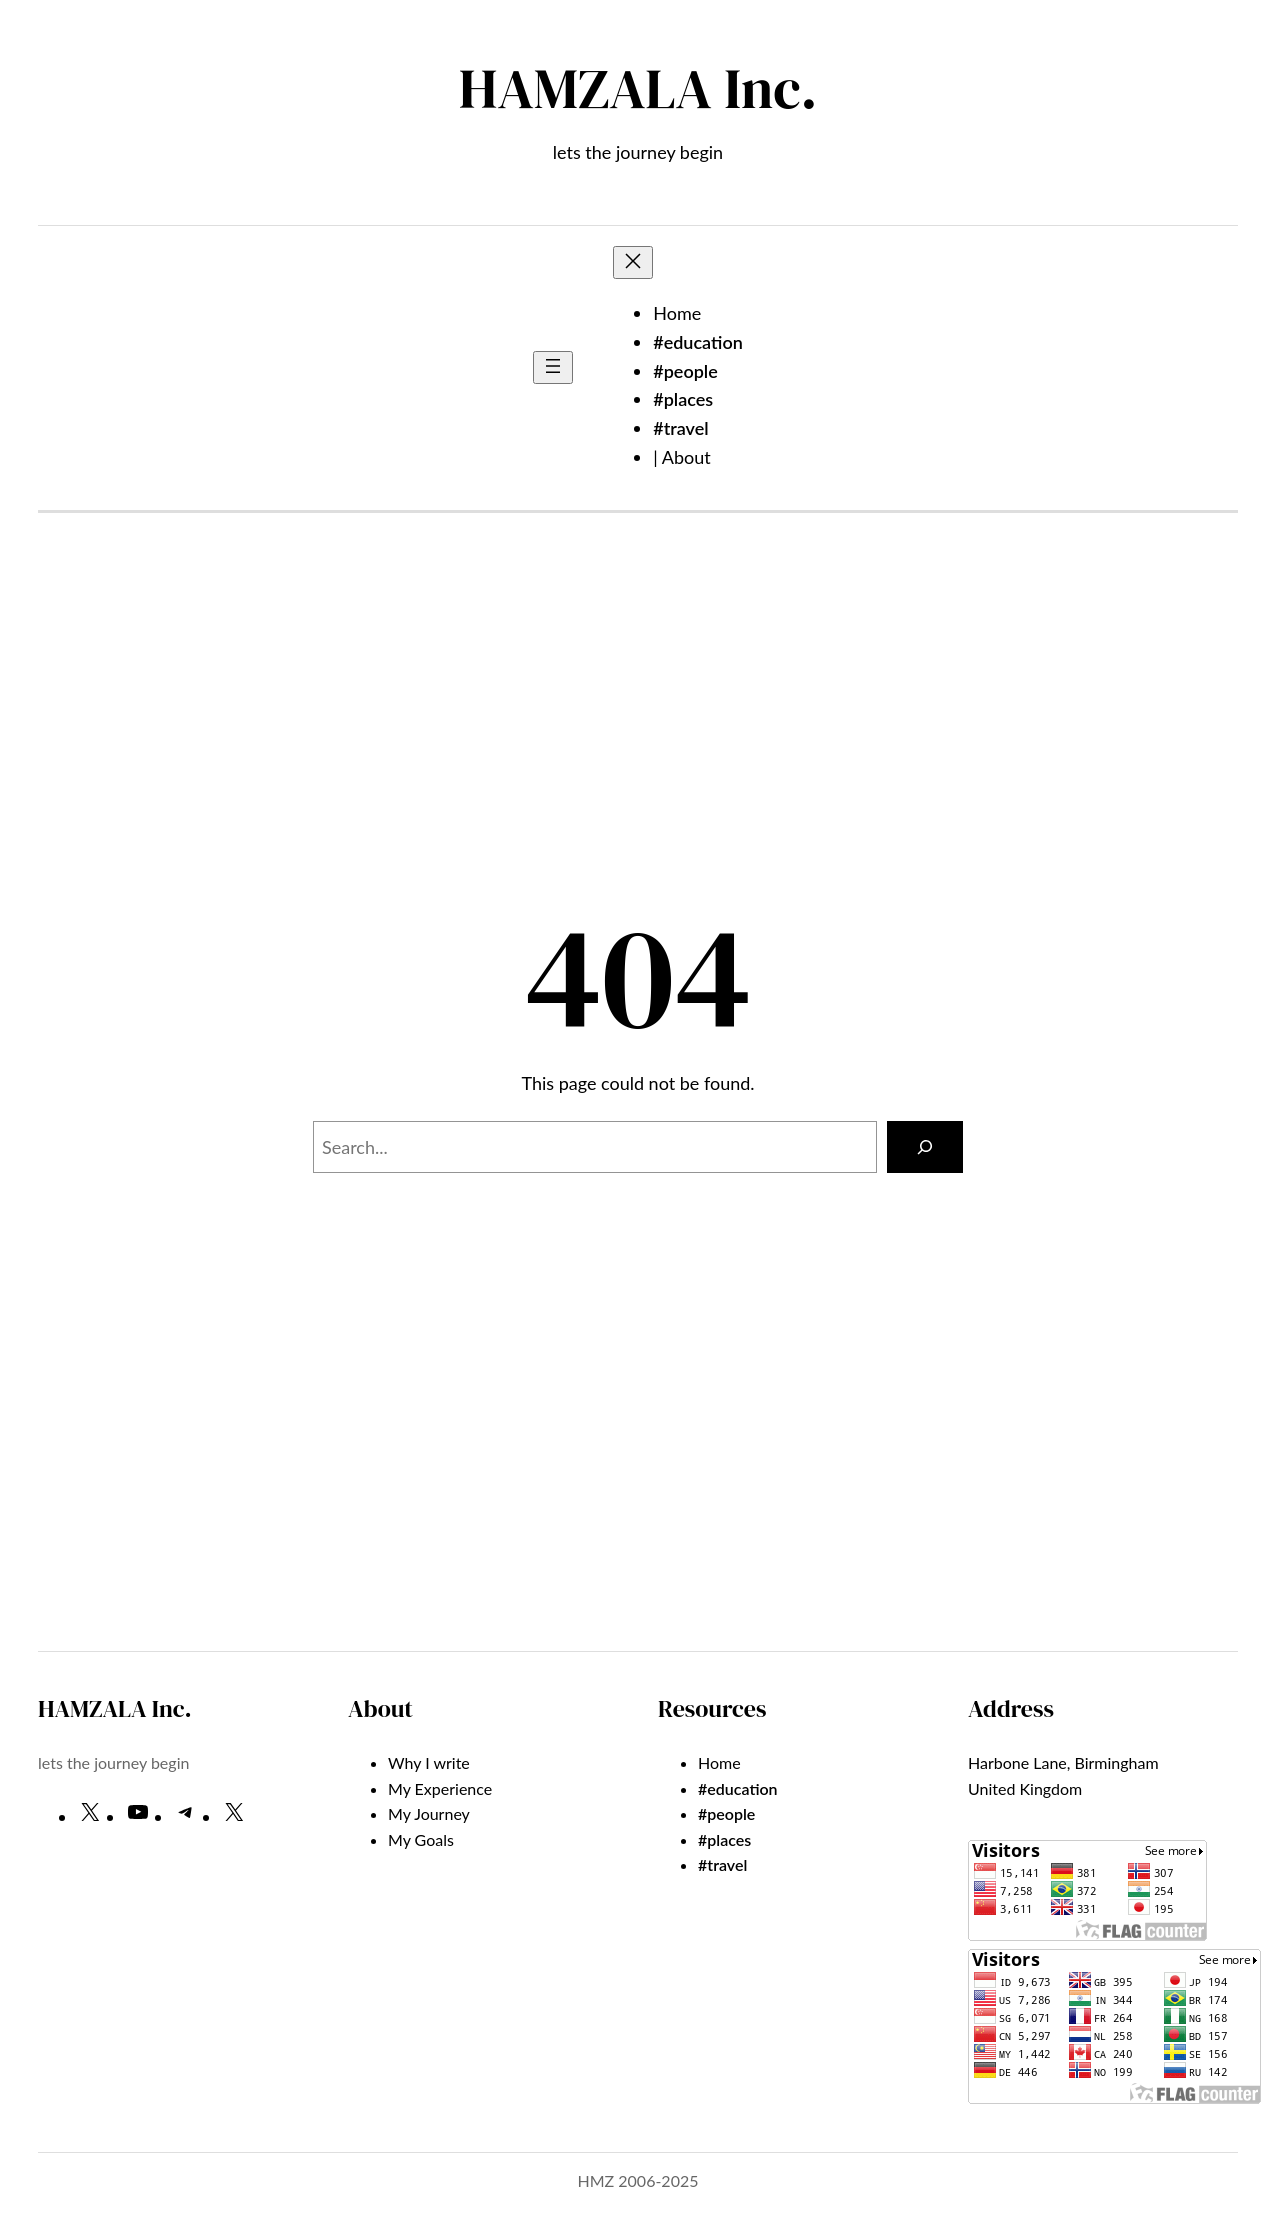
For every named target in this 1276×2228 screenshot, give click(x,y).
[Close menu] (633, 262)
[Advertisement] (638, 727)
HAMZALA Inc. (638, 88)
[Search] (925, 1147)
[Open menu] (553, 367)
